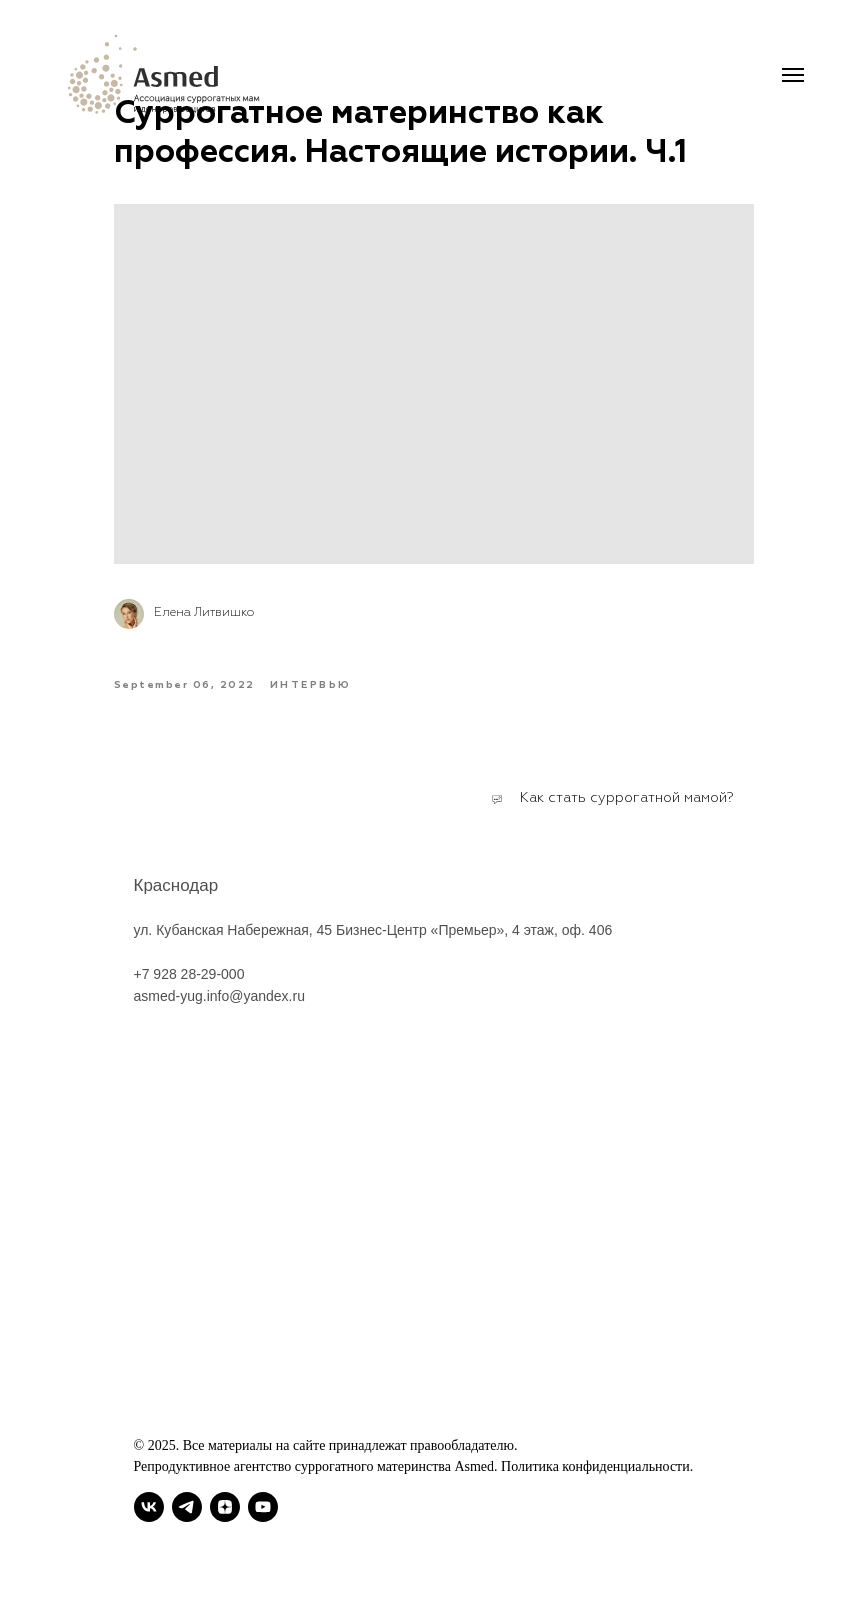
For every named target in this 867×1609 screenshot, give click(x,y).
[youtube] (263, 1507)
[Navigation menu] (793, 75)
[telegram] (187, 1507)
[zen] (225, 1507)
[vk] (149, 1507)
